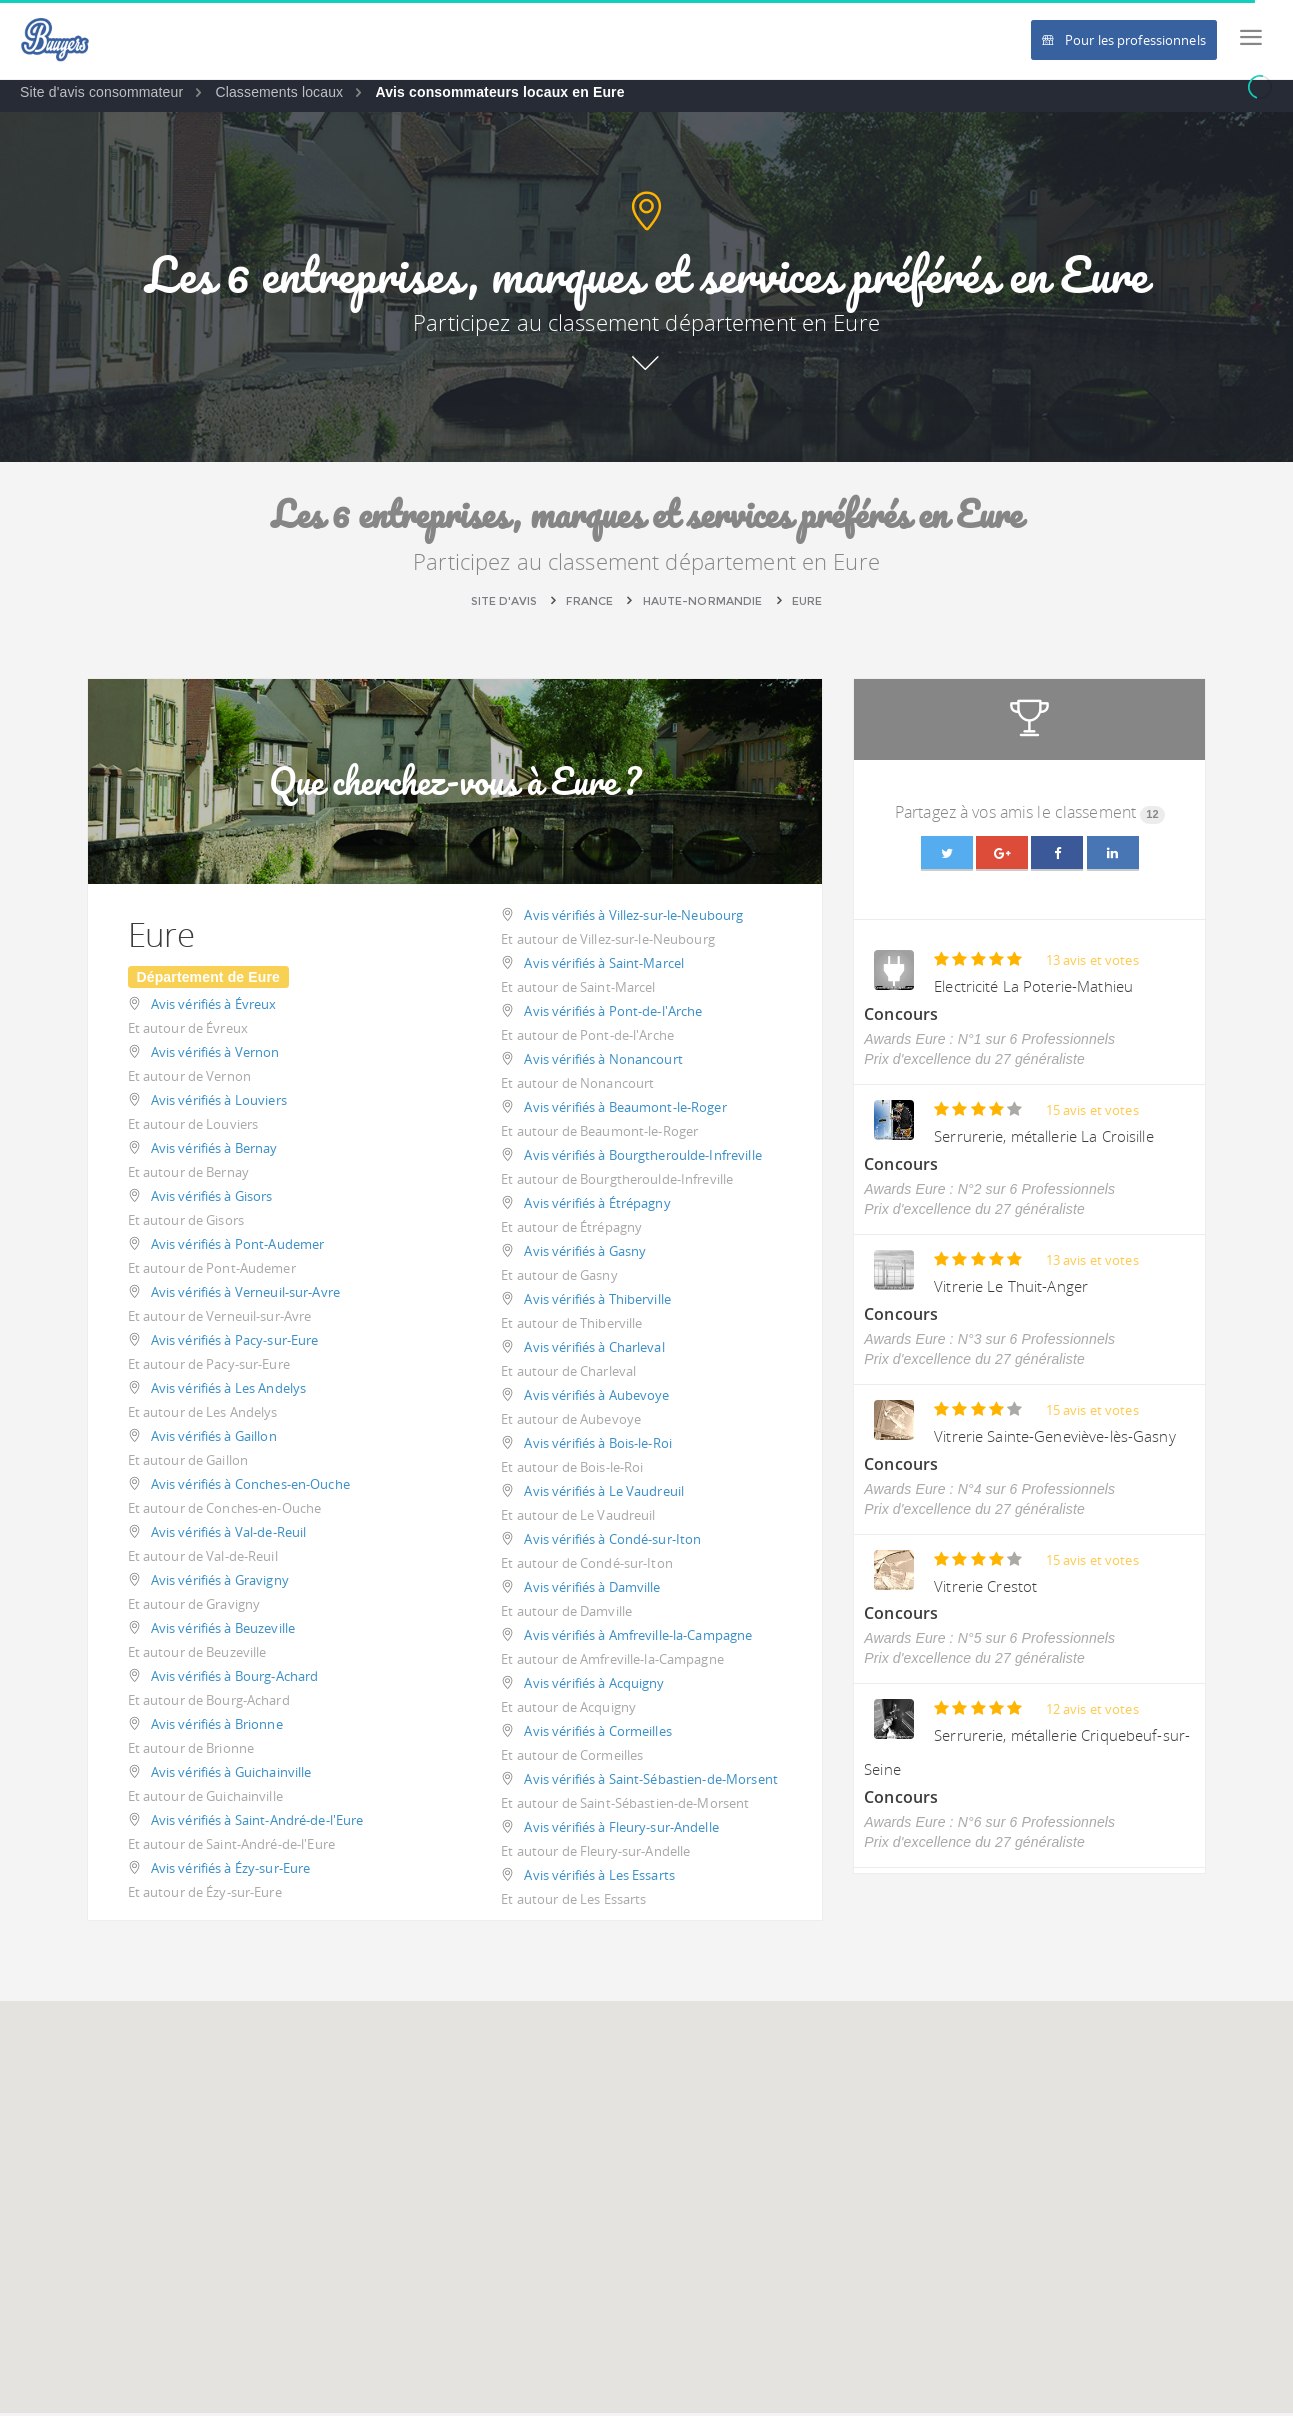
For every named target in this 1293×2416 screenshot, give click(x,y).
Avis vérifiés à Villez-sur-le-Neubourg (633, 918)
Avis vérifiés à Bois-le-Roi (598, 1446)
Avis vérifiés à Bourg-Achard (235, 1679)
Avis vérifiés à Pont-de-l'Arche (613, 1014)
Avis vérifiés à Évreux (214, 1007)
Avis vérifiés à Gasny (585, 1254)
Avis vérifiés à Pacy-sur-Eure (235, 1343)
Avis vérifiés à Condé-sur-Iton (612, 1542)
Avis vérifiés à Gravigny (220, 1583)
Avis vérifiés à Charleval (594, 1350)
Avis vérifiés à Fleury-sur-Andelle (621, 1830)
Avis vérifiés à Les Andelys (229, 1391)
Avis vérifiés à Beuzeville (223, 1631)
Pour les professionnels (1124, 40)
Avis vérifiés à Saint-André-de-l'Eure (257, 1823)
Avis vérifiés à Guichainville (231, 1775)
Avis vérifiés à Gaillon (214, 1439)
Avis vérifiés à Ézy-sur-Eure (231, 1871)
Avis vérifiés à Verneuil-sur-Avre (245, 1295)
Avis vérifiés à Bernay (214, 1151)
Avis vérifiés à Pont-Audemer (238, 1247)
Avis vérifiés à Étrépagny (597, 1206)
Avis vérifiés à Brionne (217, 1727)
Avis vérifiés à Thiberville (597, 1302)
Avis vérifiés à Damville (592, 1590)
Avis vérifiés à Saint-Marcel (604, 966)
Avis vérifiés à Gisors (212, 1199)
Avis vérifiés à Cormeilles (597, 1734)
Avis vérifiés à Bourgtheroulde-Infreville (642, 1158)
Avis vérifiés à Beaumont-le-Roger (625, 1110)
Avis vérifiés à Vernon (215, 1055)
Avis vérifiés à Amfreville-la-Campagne (638, 1638)
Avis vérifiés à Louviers (219, 1103)
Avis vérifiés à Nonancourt (603, 1062)
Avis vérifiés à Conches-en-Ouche (250, 1487)
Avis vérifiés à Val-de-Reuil (229, 1535)
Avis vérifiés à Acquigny (594, 1686)
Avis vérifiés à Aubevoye (596, 1398)
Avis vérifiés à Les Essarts (599, 1878)
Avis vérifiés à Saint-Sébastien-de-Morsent (650, 1782)
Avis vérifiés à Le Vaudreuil (604, 1494)
